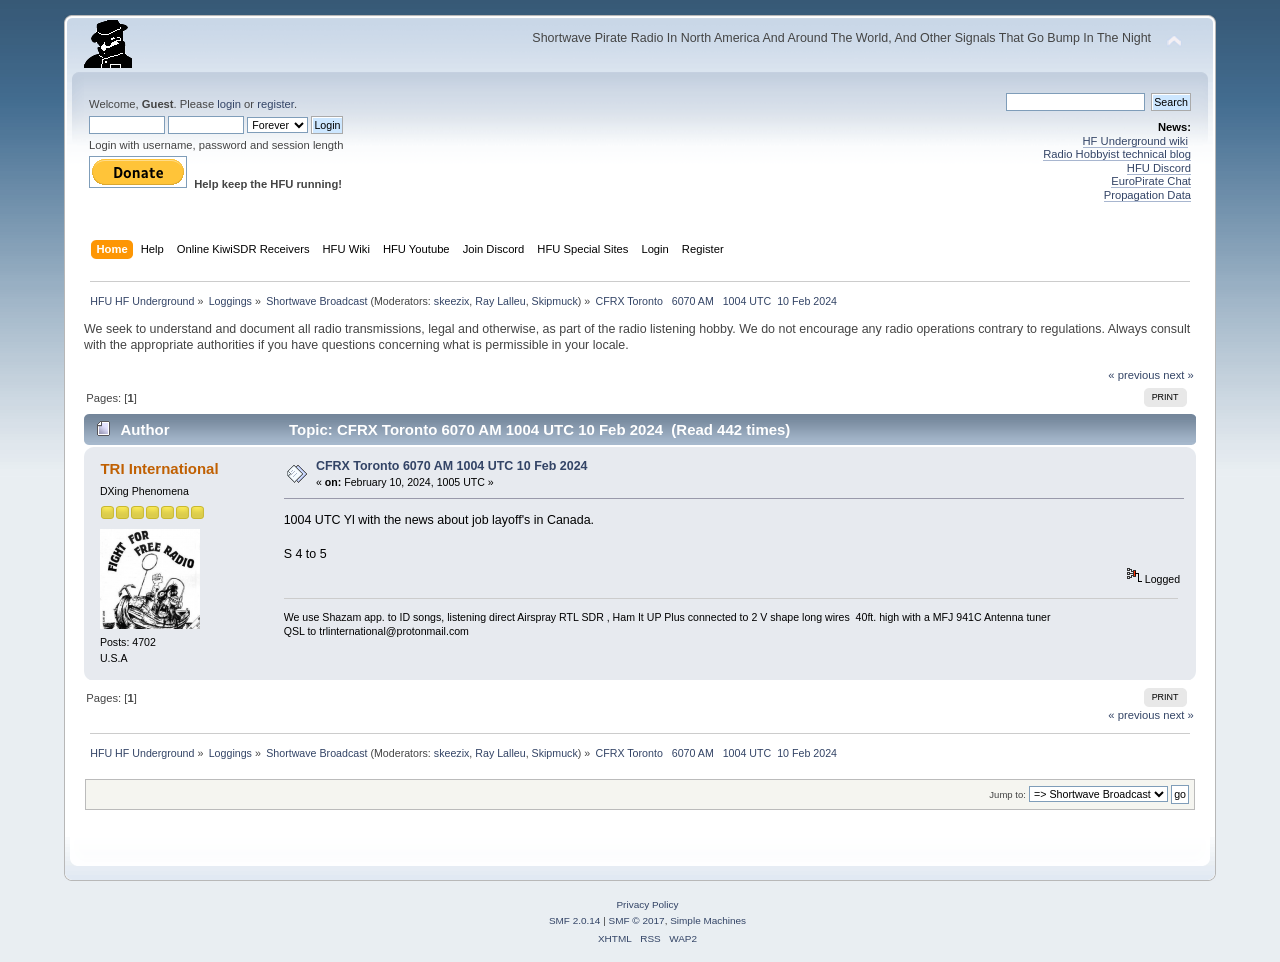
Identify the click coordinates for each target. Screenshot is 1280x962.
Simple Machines (708, 920)
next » (1178, 375)
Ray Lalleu (500, 301)
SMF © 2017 (637, 920)
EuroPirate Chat (1151, 181)
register (275, 104)
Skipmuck (555, 301)
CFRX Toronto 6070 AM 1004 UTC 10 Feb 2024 (452, 466)
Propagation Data (1147, 195)
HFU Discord (1159, 168)
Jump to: (1007, 794)
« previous (1134, 375)
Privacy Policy (647, 904)
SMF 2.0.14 (575, 920)
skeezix (452, 301)
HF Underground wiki (1135, 141)
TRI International (159, 468)
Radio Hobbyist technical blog (1117, 154)
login (229, 104)
